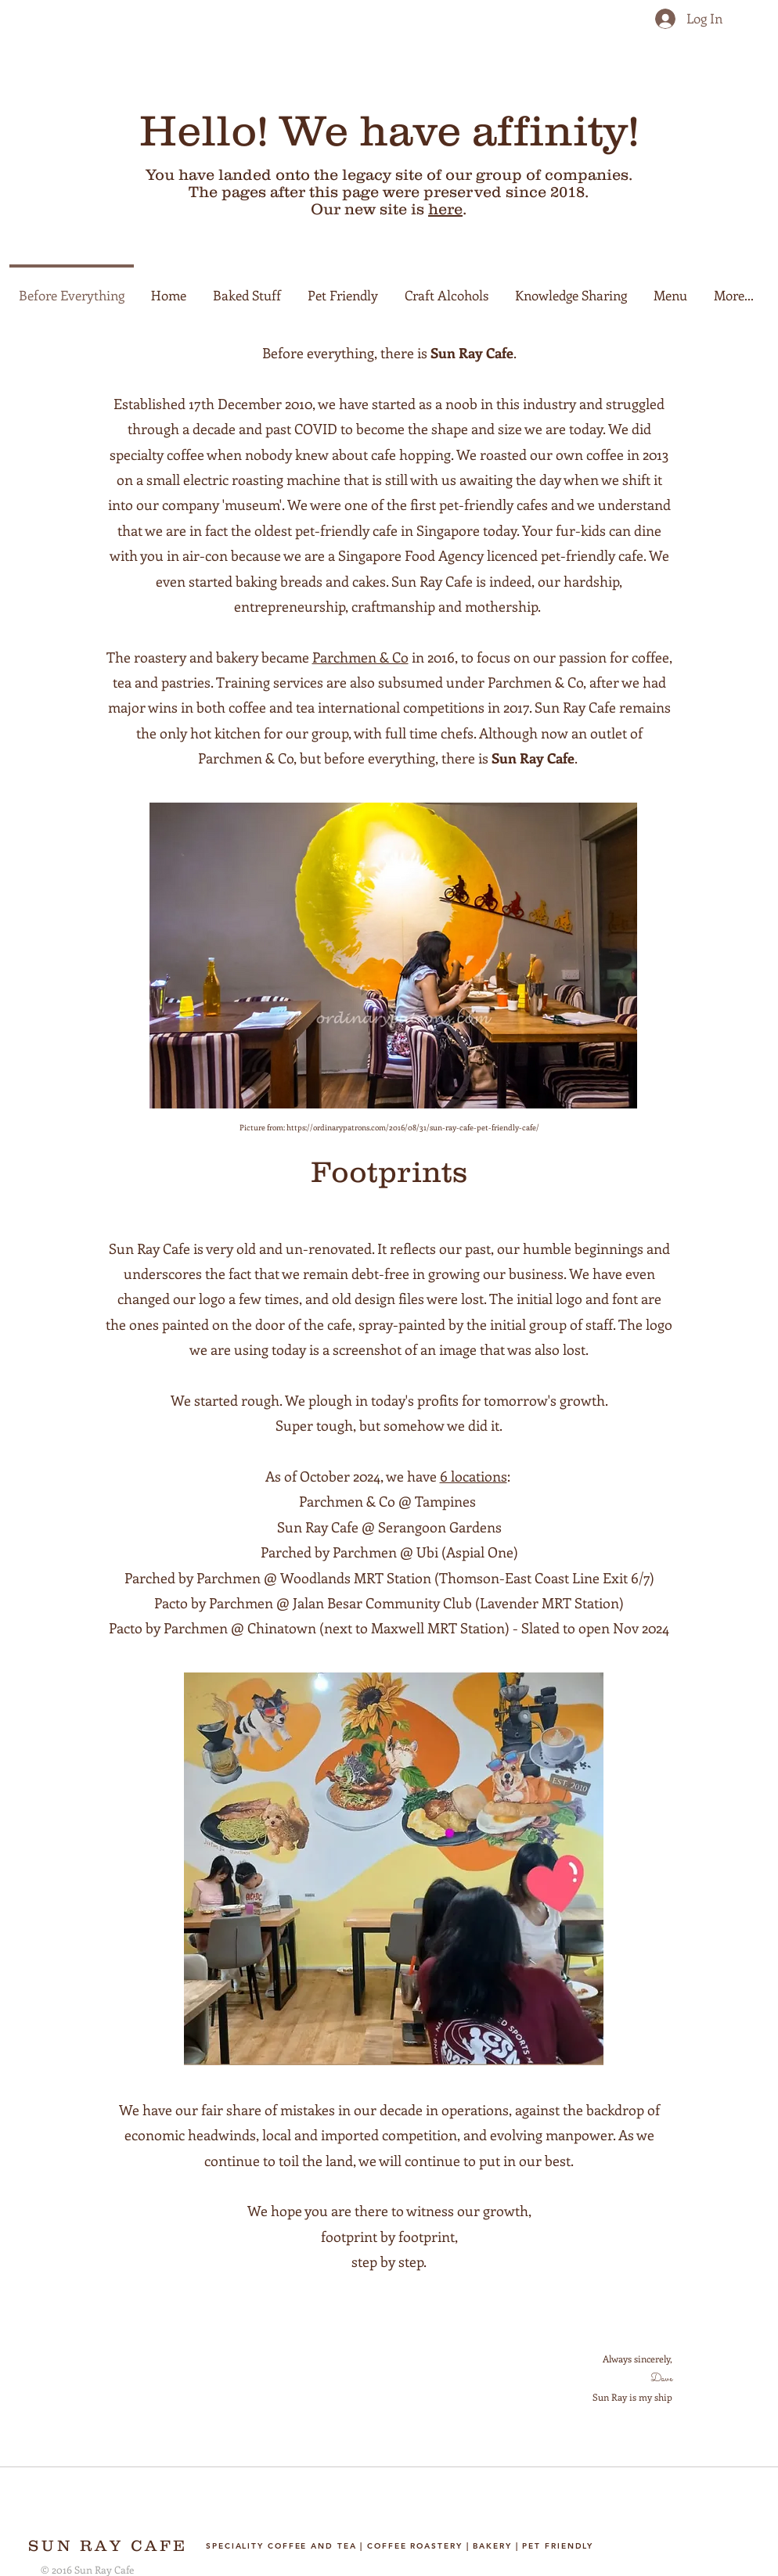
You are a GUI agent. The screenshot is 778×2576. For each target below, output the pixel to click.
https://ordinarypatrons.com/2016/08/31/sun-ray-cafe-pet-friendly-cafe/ (412, 1127)
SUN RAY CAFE (108, 2545)
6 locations (473, 1476)
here (445, 208)
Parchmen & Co (360, 657)
